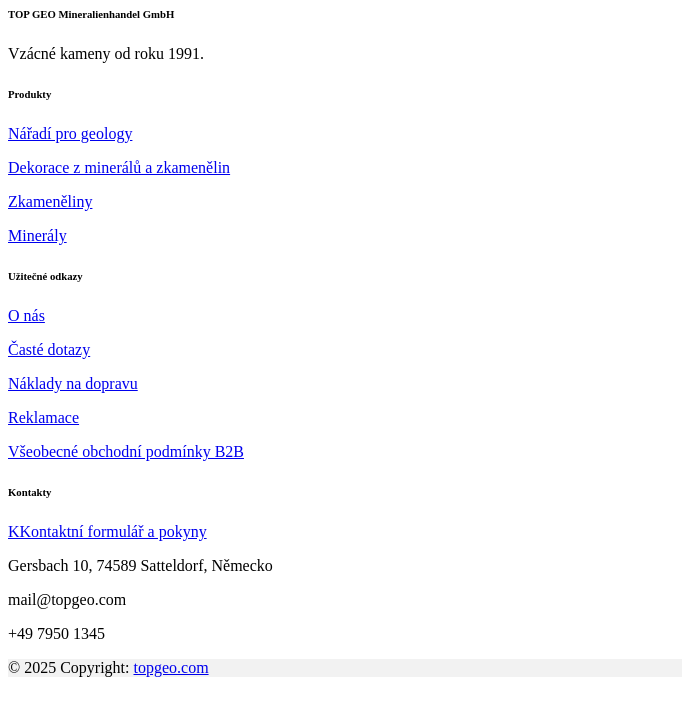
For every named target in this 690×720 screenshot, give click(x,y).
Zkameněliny (50, 201)
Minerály (37, 235)
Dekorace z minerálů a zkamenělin (119, 167)
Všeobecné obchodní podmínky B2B (126, 451)
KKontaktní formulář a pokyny (107, 531)
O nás (26, 315)
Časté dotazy (49, 349)
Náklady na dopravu (73, 383)
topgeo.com (171, 667)
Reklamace (43, 417)
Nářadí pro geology (70, 133)
